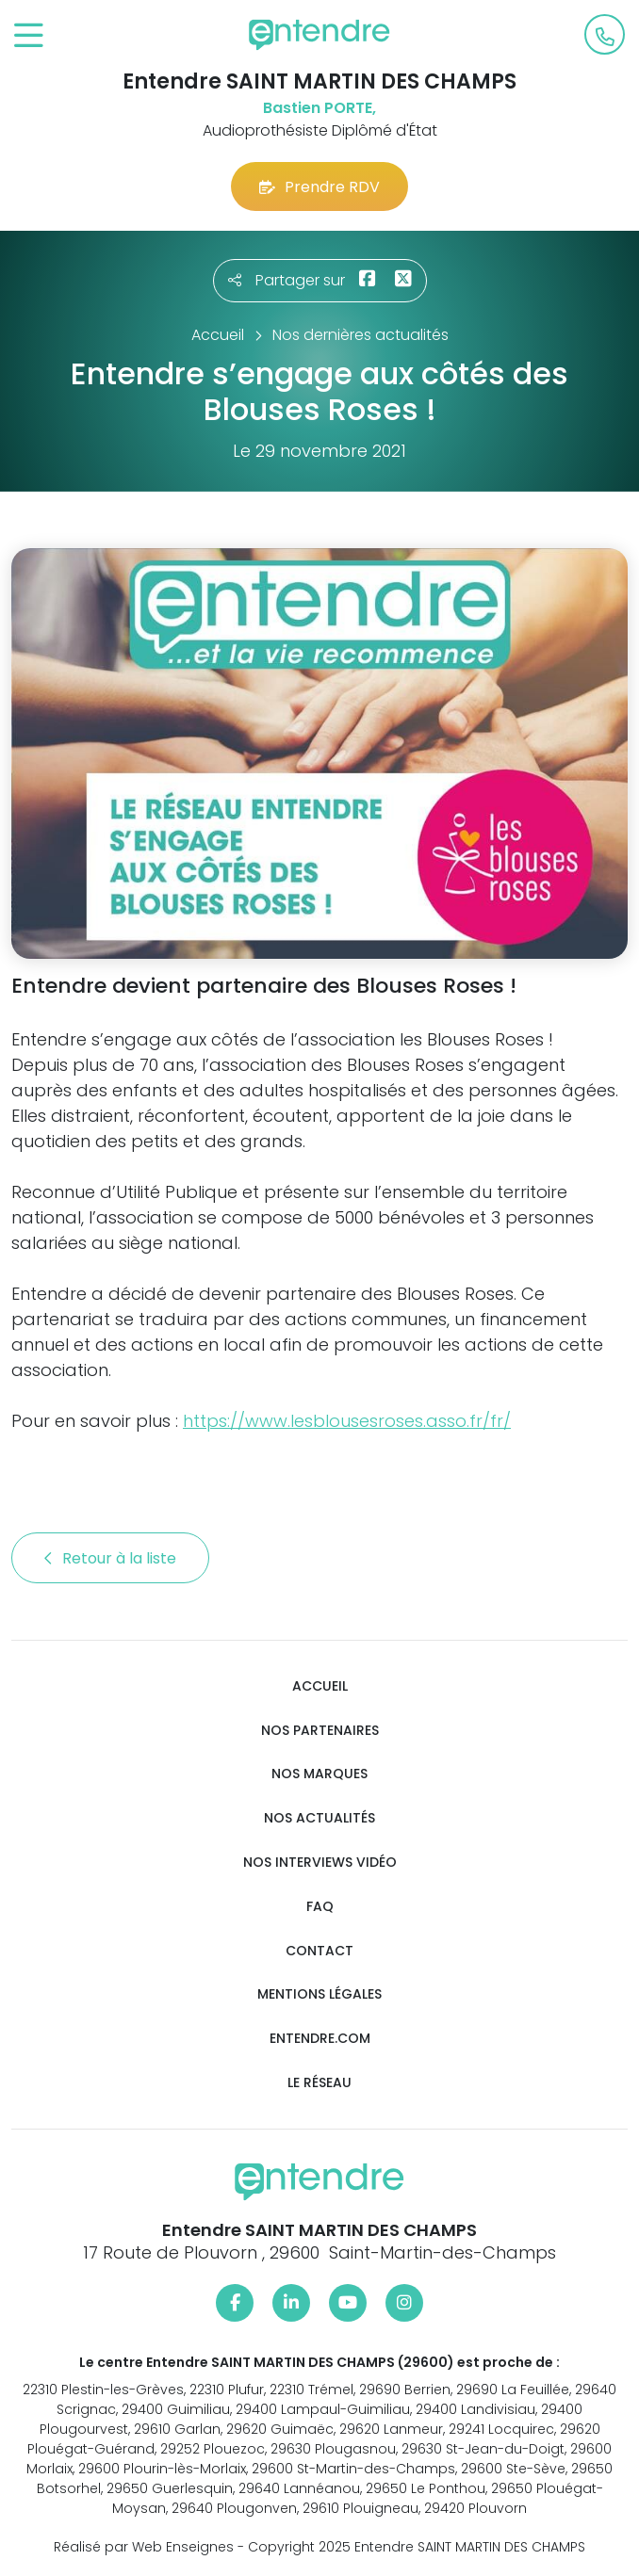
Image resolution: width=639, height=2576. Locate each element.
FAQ (320, 1907)
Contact (319, 1951)
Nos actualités (319, 1818)
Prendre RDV (319, 187)
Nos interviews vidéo (320, 1863)
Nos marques (319, 1774)
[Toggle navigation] (28, 36)
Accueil (320, 1686)
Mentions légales (319, 1994)
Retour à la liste (110, 1558)
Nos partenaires (320, 1731)
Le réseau (319, 2083)
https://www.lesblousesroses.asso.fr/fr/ (347, 1421)
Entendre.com (320, 2039)
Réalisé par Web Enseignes (144, 2546)
